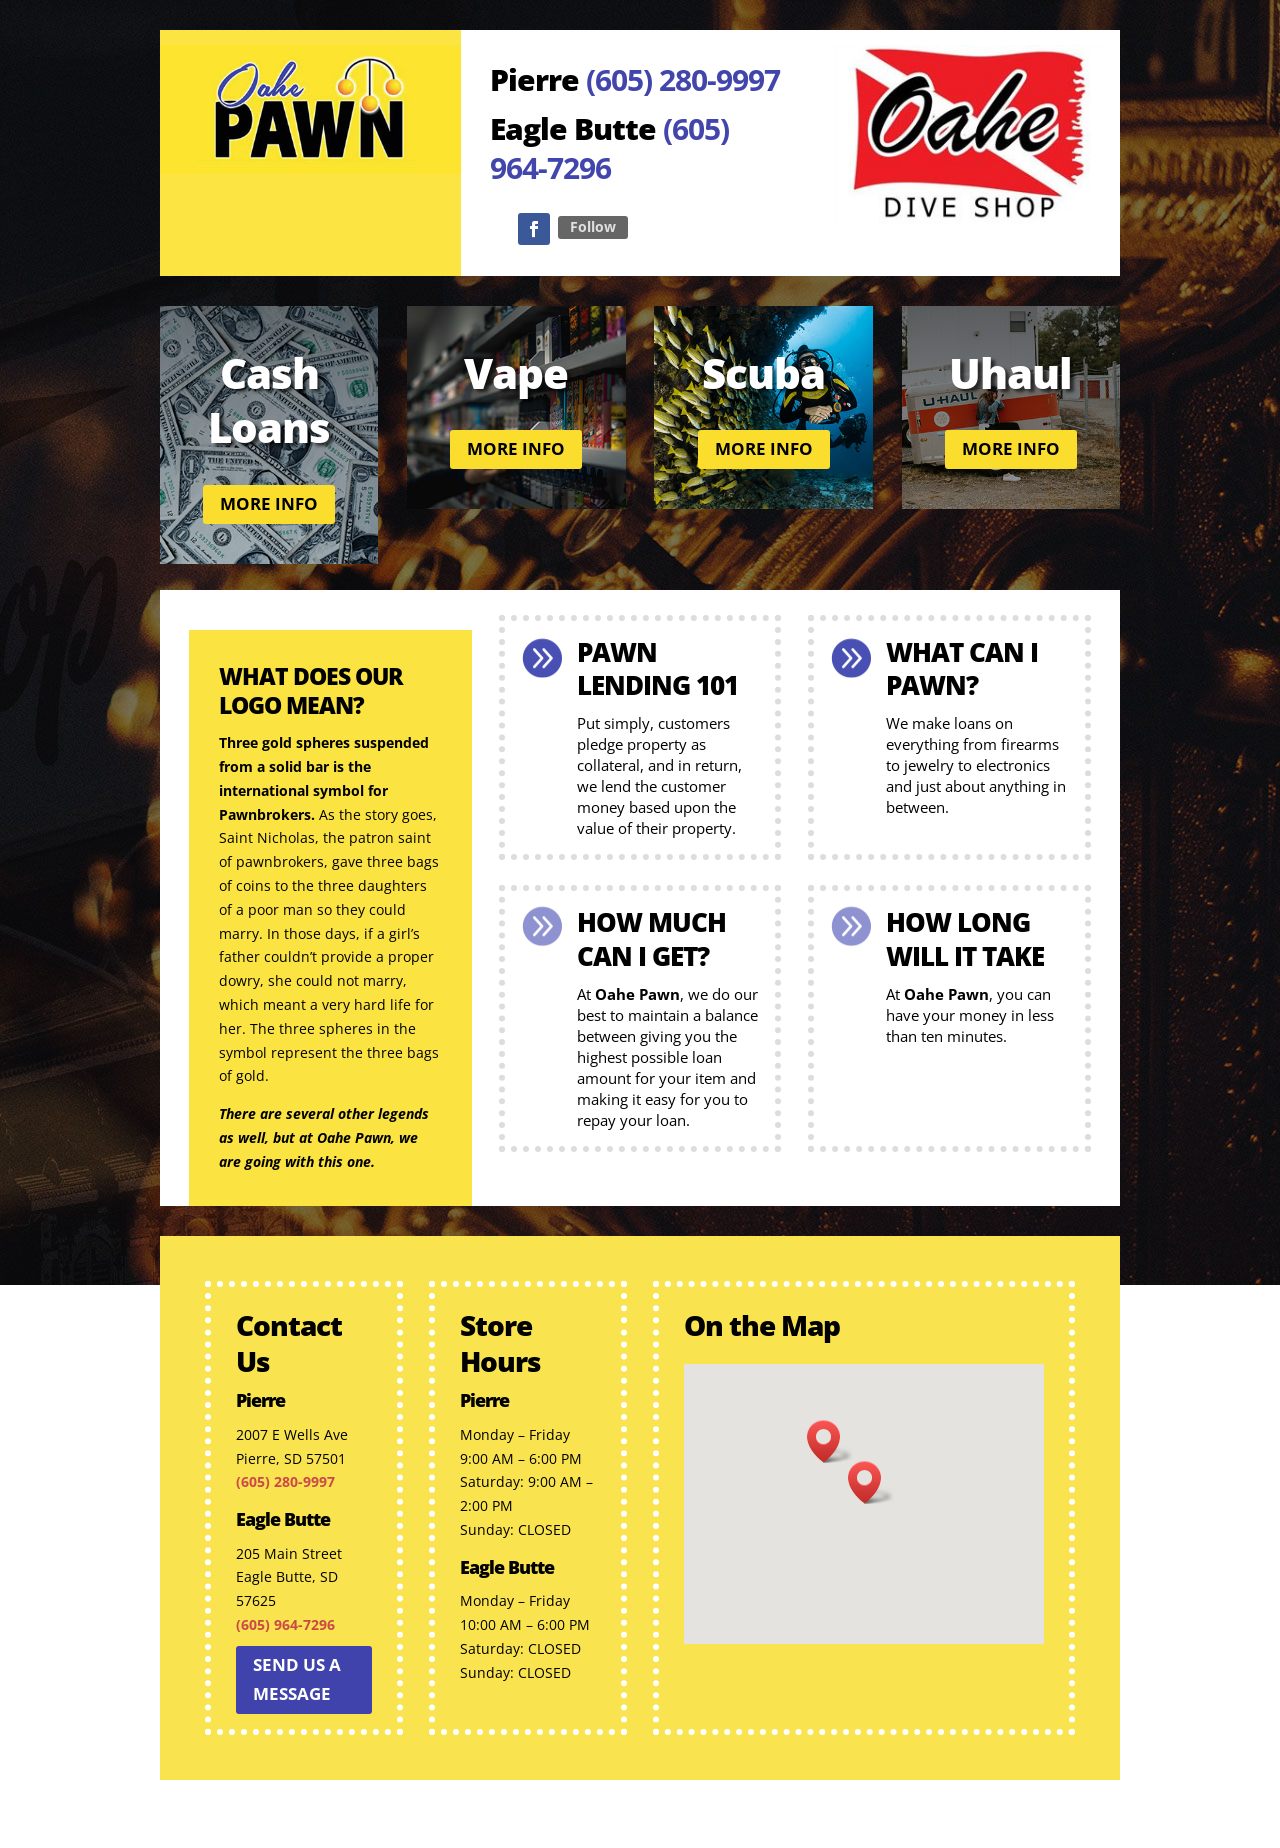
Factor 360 (907, 1821)
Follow (593, 226)
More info (269, 503)
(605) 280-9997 (683, 79)
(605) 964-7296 (609, 148)
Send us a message (297, 1679)
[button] (871, 1482)
